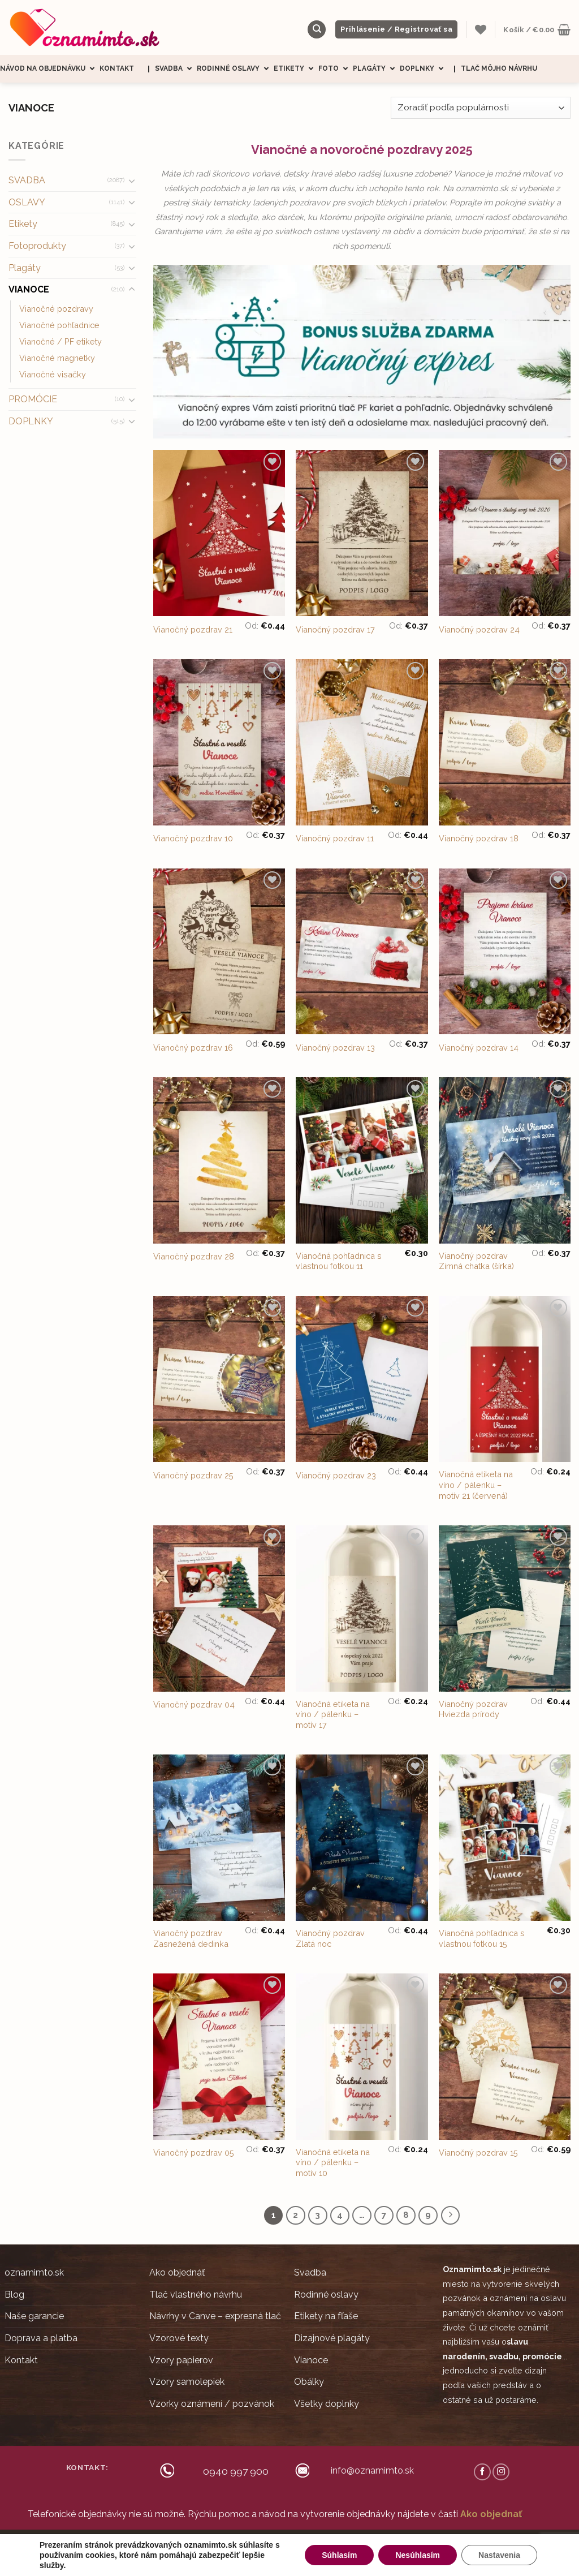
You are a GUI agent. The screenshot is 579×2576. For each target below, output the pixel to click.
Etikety (296, 69)
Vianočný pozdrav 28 (193, 1256)
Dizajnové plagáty (332, 2338)
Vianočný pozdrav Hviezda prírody (473, 1709)
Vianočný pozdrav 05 (193, 2152)
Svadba (176, 69)
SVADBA (26, 180)
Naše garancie (34, 2316)
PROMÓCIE (32, 399)
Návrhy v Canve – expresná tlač (215, 2316)
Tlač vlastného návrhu (195, 2294)
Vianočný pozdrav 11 (335, 838)
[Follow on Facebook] (482, 2471)
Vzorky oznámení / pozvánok (211, 2403)
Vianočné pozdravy (56, 308)
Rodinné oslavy (235, 69)
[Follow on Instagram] (500, 2471)
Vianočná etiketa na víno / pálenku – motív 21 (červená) (476, 1484)
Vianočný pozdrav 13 (335, 1047)
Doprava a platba (41, 2338)
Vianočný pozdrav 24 (479, 629)
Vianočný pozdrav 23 (336, 1475)
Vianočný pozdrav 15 (478, 2152)
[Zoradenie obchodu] (481, 108)
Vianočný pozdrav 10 (193, 838)
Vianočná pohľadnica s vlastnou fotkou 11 (339, 1261)
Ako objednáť (177, 2272)
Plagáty (376, 69)
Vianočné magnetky (57, 358)
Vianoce (311, 2360)
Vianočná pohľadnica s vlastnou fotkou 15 (482, 1938)
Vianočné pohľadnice (59, 325)
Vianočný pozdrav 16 (193, 1047)
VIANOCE (28, 289)
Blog (14, 2294)
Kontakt (117, 68)
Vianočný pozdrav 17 (335, 629)
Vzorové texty (179, 2338)
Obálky (309, 2381)
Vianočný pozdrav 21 (192, 629)
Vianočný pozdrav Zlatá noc (330, 1938)
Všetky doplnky (326, 2403)
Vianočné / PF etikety (60, 341)
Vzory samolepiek (186, 2381)
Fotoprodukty (37, 245)
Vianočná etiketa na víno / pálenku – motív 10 (333, 2162)
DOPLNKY (30, 421)
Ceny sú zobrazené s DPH (204, 2544)
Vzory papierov (181, 2360)
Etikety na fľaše (326, 2316)
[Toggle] (131, 180)
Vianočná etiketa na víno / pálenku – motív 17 (333, 1714)
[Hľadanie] (317, 29)
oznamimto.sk (34, 2272)
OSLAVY (26, 202)
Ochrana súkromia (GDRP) (371, 2544)
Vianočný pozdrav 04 (194, 1704)
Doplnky (424, 69)
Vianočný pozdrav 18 (478, 838)
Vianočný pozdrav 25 (193, 1475)
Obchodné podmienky (288, 2544)
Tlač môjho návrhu (499, 68)
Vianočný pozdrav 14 (478, 1047)
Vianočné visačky (52, 374)
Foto (335, 69)
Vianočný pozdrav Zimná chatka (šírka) (476, 1261)
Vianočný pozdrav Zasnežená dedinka (190, 1938)
